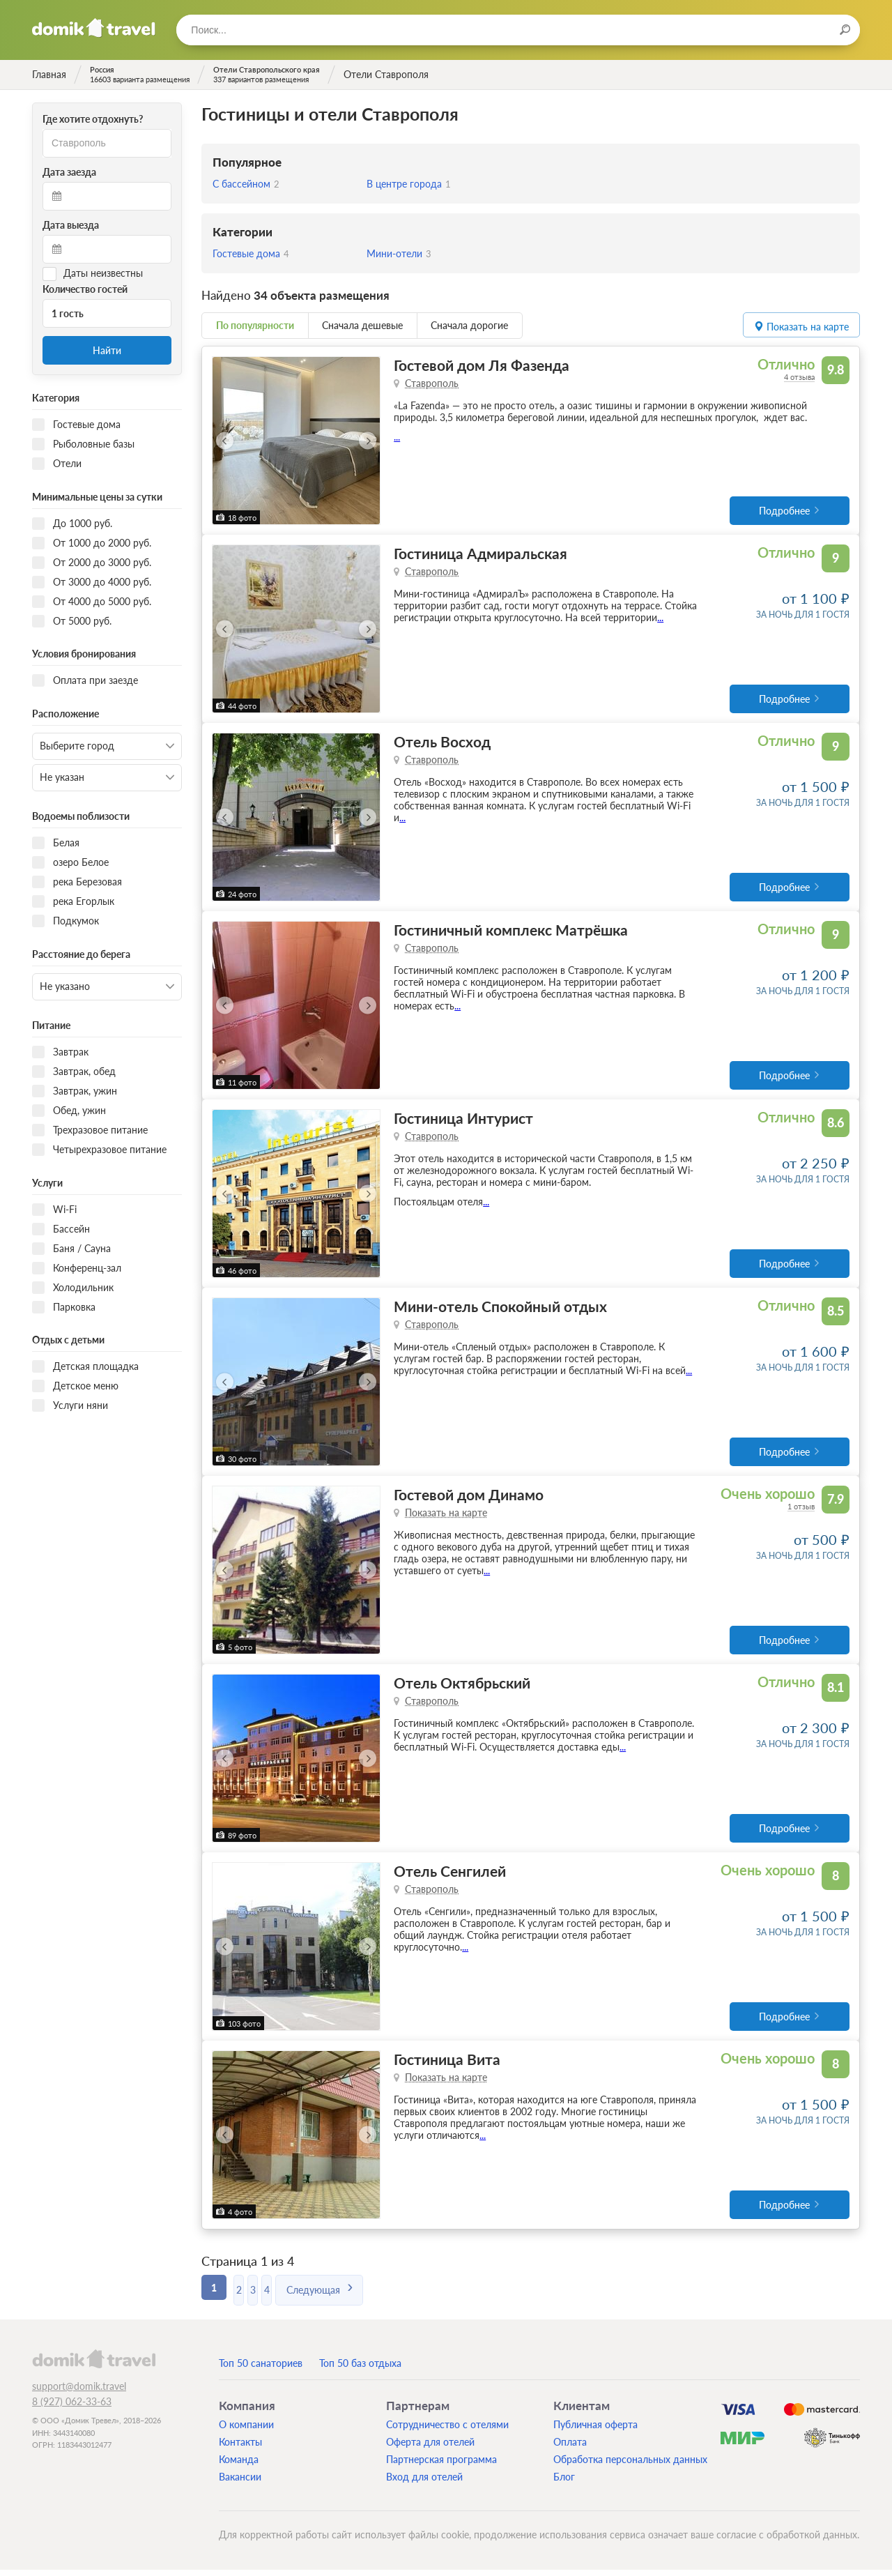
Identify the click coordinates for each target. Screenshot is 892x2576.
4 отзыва (799, 376)
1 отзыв (801, 1510)
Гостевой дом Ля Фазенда (481, 365)
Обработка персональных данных (630, 2465)
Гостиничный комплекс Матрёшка (511, 931)
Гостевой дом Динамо (469, 1498)
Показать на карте (446, 1517)
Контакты (240, 2448)
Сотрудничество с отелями (447, 2431)
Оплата (570, 2448)
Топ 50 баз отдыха (360, 2369)
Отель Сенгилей (450, 1876)
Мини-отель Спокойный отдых (500, 1309)
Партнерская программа (441, 2465)
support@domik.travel (79, 2392)
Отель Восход (442, 743)
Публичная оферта (595, 2431)
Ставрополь (432, 383)
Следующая (367, 2293)
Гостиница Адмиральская (480, 554)
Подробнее (784, 511)
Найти (107, 350)
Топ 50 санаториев (260, 2369)
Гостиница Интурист (463, 1120)
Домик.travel (93, 28)
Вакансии (240, 2483)
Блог (564, 2483)
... (397, 437)
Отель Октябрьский (462, 1687)
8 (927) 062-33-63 (72, 2408)
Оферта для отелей (430, 2448)
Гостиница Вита (447, 2065)
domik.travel (93, 2365)
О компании (246, 2431)
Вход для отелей (424, 2483)
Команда (239, 2465)
